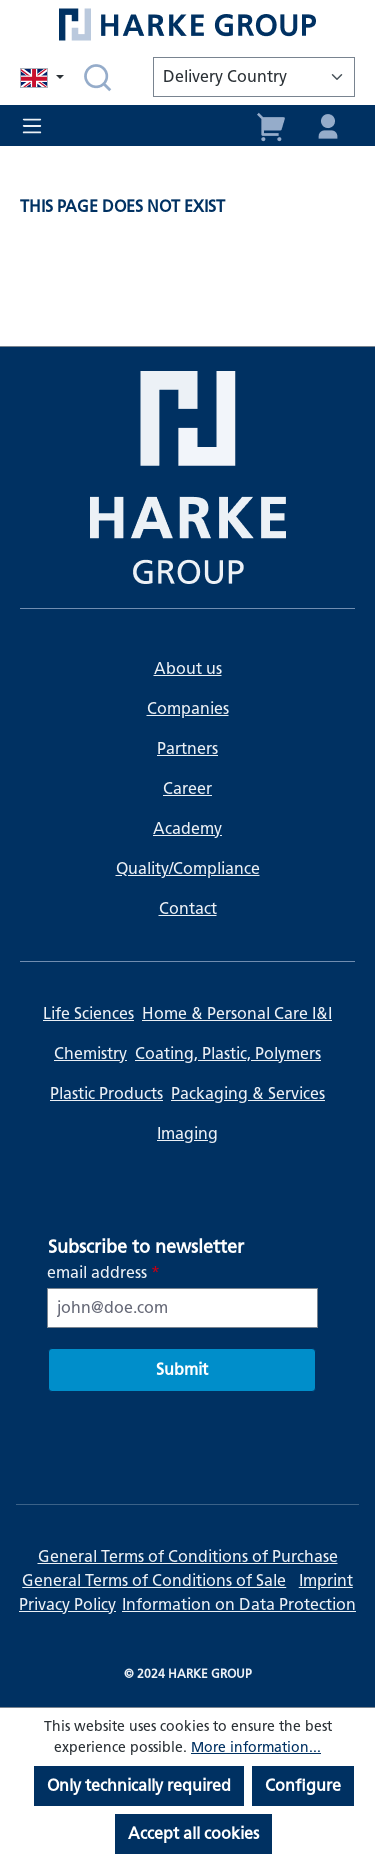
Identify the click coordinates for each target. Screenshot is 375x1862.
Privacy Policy (67, 1604)
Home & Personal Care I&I (237, 1013)
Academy (187, 828)
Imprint (326, 1580)
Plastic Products (106, 1093)
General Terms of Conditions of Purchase (188, 1556)
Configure (303, 1785)
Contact (188, 908)
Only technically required (139, 1785)
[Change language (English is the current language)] (44, 77)
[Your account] (328, 125)
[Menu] (38, 126)
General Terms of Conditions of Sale (154, 1580)
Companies (188, 708)
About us (188, 668)
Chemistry (90, 1053)
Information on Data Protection (239, 1604)
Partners (187, 748)
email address (103, 1272)
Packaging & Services (248, 1093)
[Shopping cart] (272, 125)
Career (187, 788)
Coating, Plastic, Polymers (228, 1053)
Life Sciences (88, 1013)
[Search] (97, 77)
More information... (256, 1747)
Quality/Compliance (188, 868)
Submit (182, 1369)
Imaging (187, 1133)
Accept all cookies (193, 1833)
